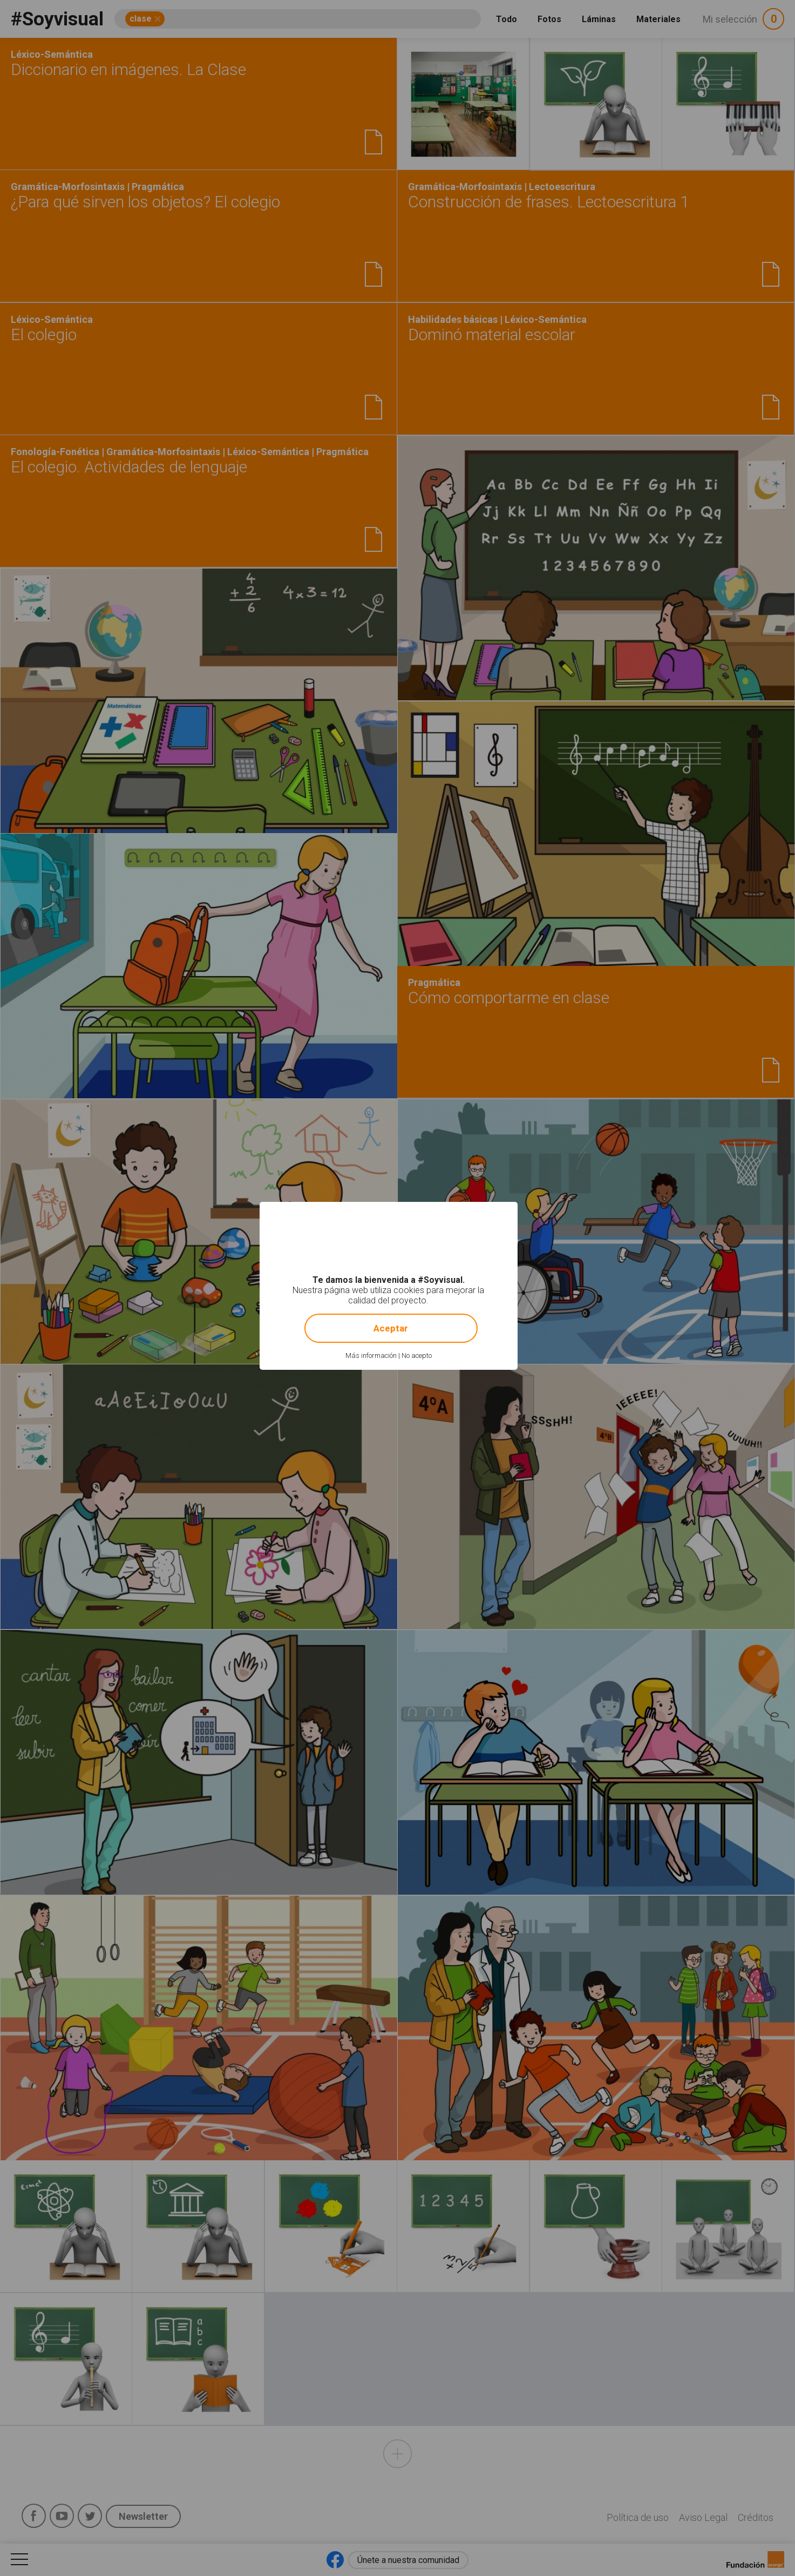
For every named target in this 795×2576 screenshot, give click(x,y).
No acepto (417, 1355)
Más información (371, 1355)
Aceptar (390, 1328)
